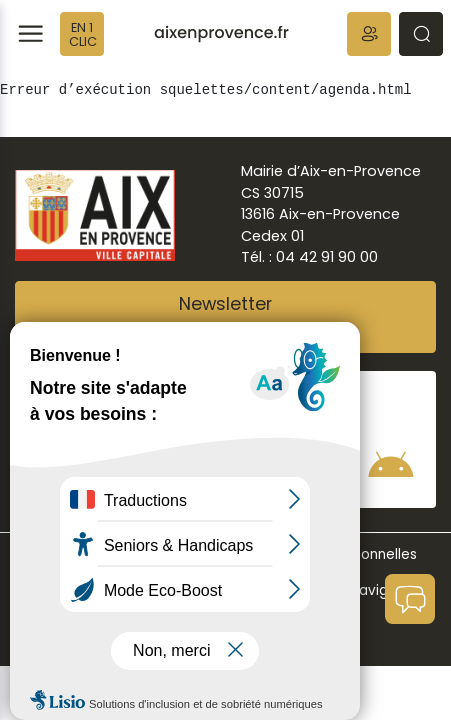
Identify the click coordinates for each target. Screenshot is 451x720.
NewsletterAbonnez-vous (226, 317)
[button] (369, 34)
